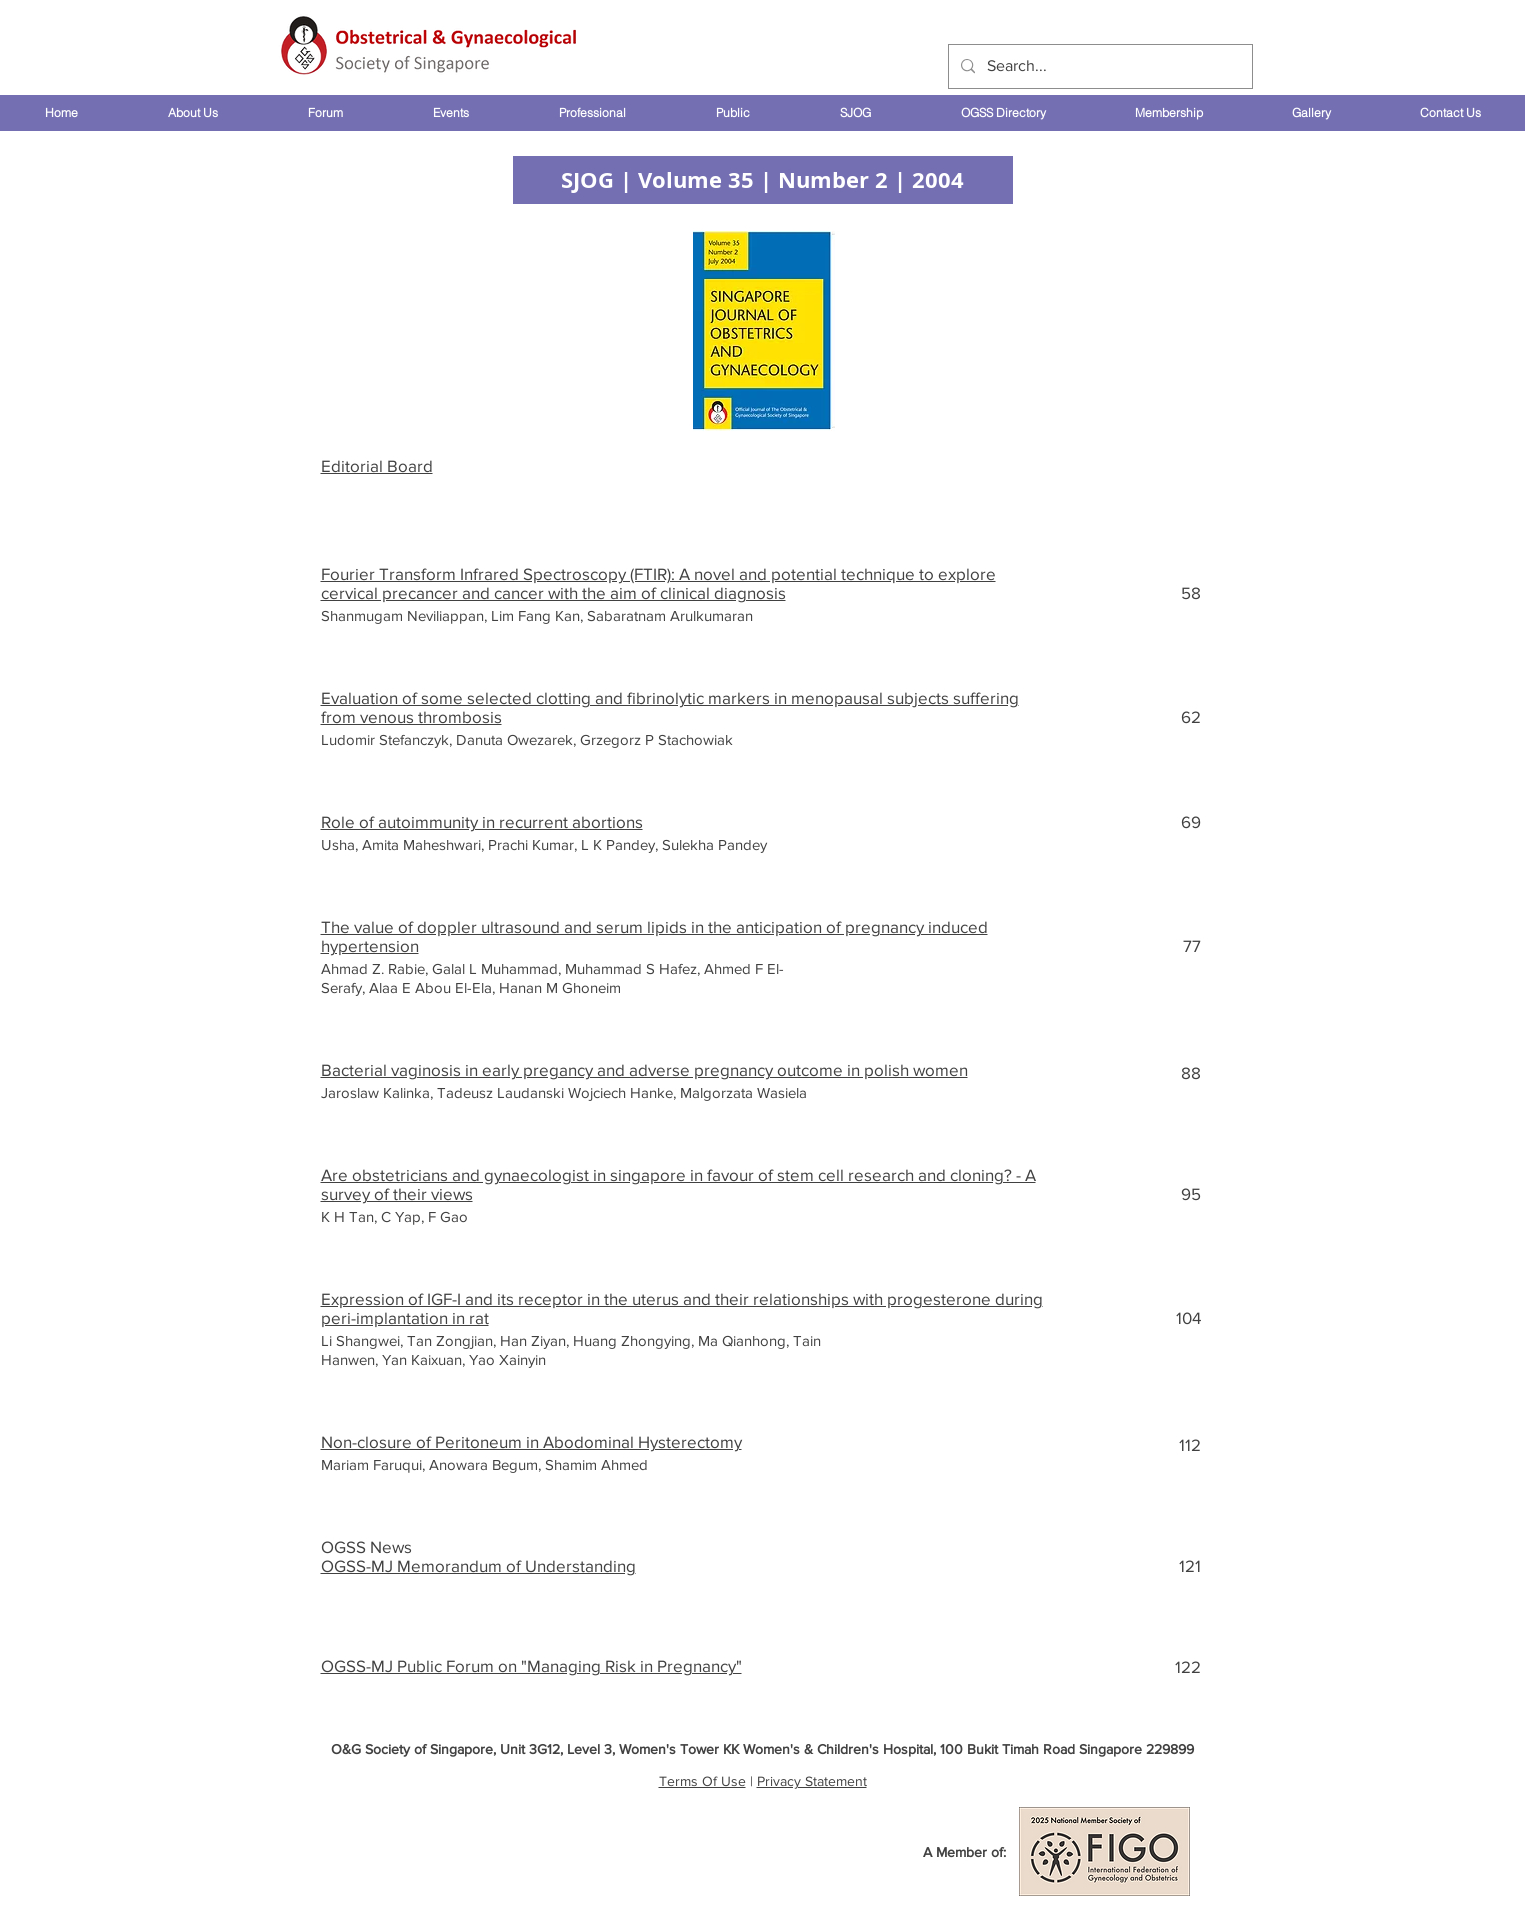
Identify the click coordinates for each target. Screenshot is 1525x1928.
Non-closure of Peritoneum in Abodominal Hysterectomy (531, 1441)
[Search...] (1098, 66)
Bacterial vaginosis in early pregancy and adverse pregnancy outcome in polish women (644, 1069)
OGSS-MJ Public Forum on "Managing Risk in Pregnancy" (531, 1665)
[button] (192, 113)
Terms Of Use (702, 1781)
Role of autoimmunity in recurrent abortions (482, 821)
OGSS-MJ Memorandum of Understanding (478, 1565)
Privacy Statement (812, 1781)
